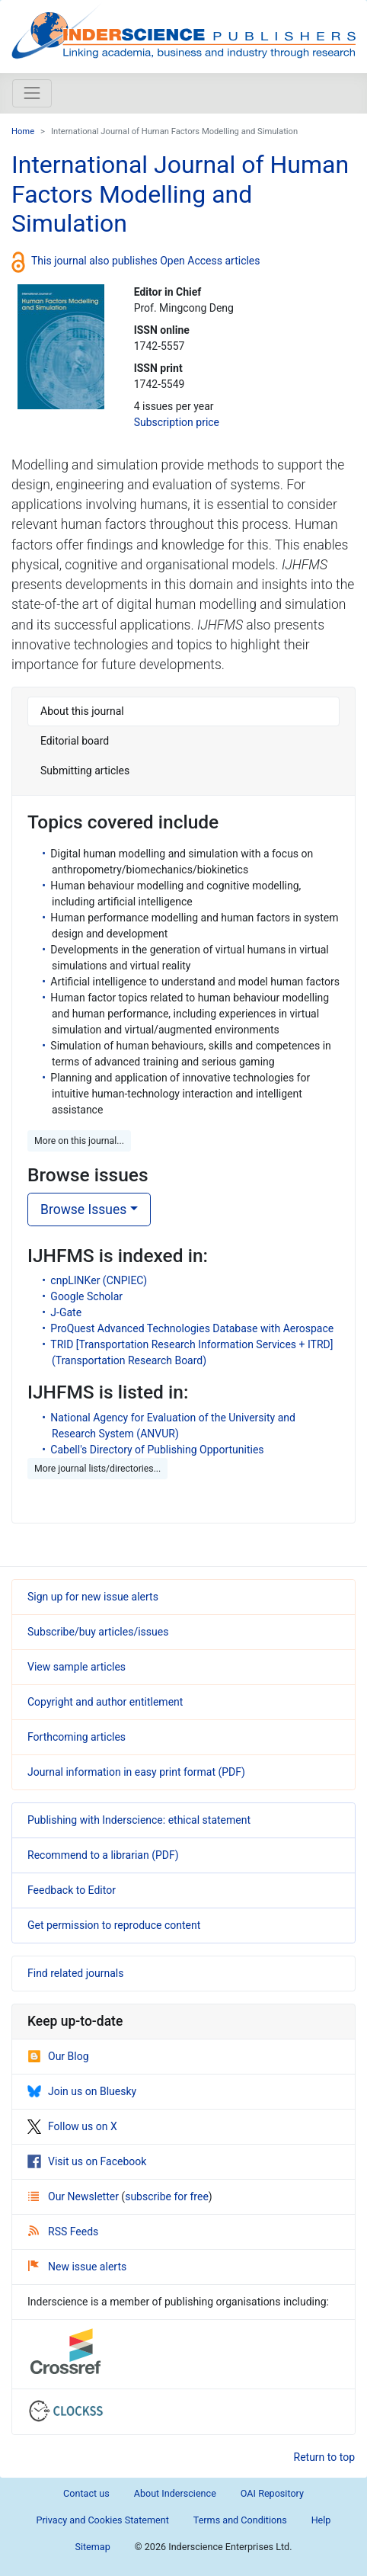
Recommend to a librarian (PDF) (103, 1855)
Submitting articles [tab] (84, 770)
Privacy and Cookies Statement (103, 2520)
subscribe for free (167, 2196)
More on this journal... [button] (79, 1141)
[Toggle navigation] (32, 93)
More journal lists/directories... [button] (97, 1468)
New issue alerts (77, 2266)
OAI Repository (272, 2493)
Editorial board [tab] (74, 741)
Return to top (325, 2457)
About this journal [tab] (82, 711)
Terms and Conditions (240, 2520)
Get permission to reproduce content (113, 1925)
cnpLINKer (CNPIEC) (98, 1280)
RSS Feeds (63, 2231)
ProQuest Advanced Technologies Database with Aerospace (191, 1328)
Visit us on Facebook (86, 2161)
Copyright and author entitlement (105, 1702)
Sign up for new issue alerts (92, 1597)
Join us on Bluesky (81, 2091)
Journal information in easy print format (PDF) (136, 1772)
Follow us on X (72, 2126)
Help (321, 2520)
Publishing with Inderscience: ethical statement (139, 1820)
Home (22, 131)
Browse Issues (83, 1209)
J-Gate (65, 1312)
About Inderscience (175, 2493)
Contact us (86, 2493)
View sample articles (76, 1667)
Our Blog (58, 2056)
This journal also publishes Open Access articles (145, 260)
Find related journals (75, 1973)
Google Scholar (86, 1296)
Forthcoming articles (76, 1737)
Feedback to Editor (71, 1890)
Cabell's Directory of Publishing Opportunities (156, 1449)
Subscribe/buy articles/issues (97, 1632)
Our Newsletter (74, 2196)
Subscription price (176, 422)
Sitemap (92, 2546)
